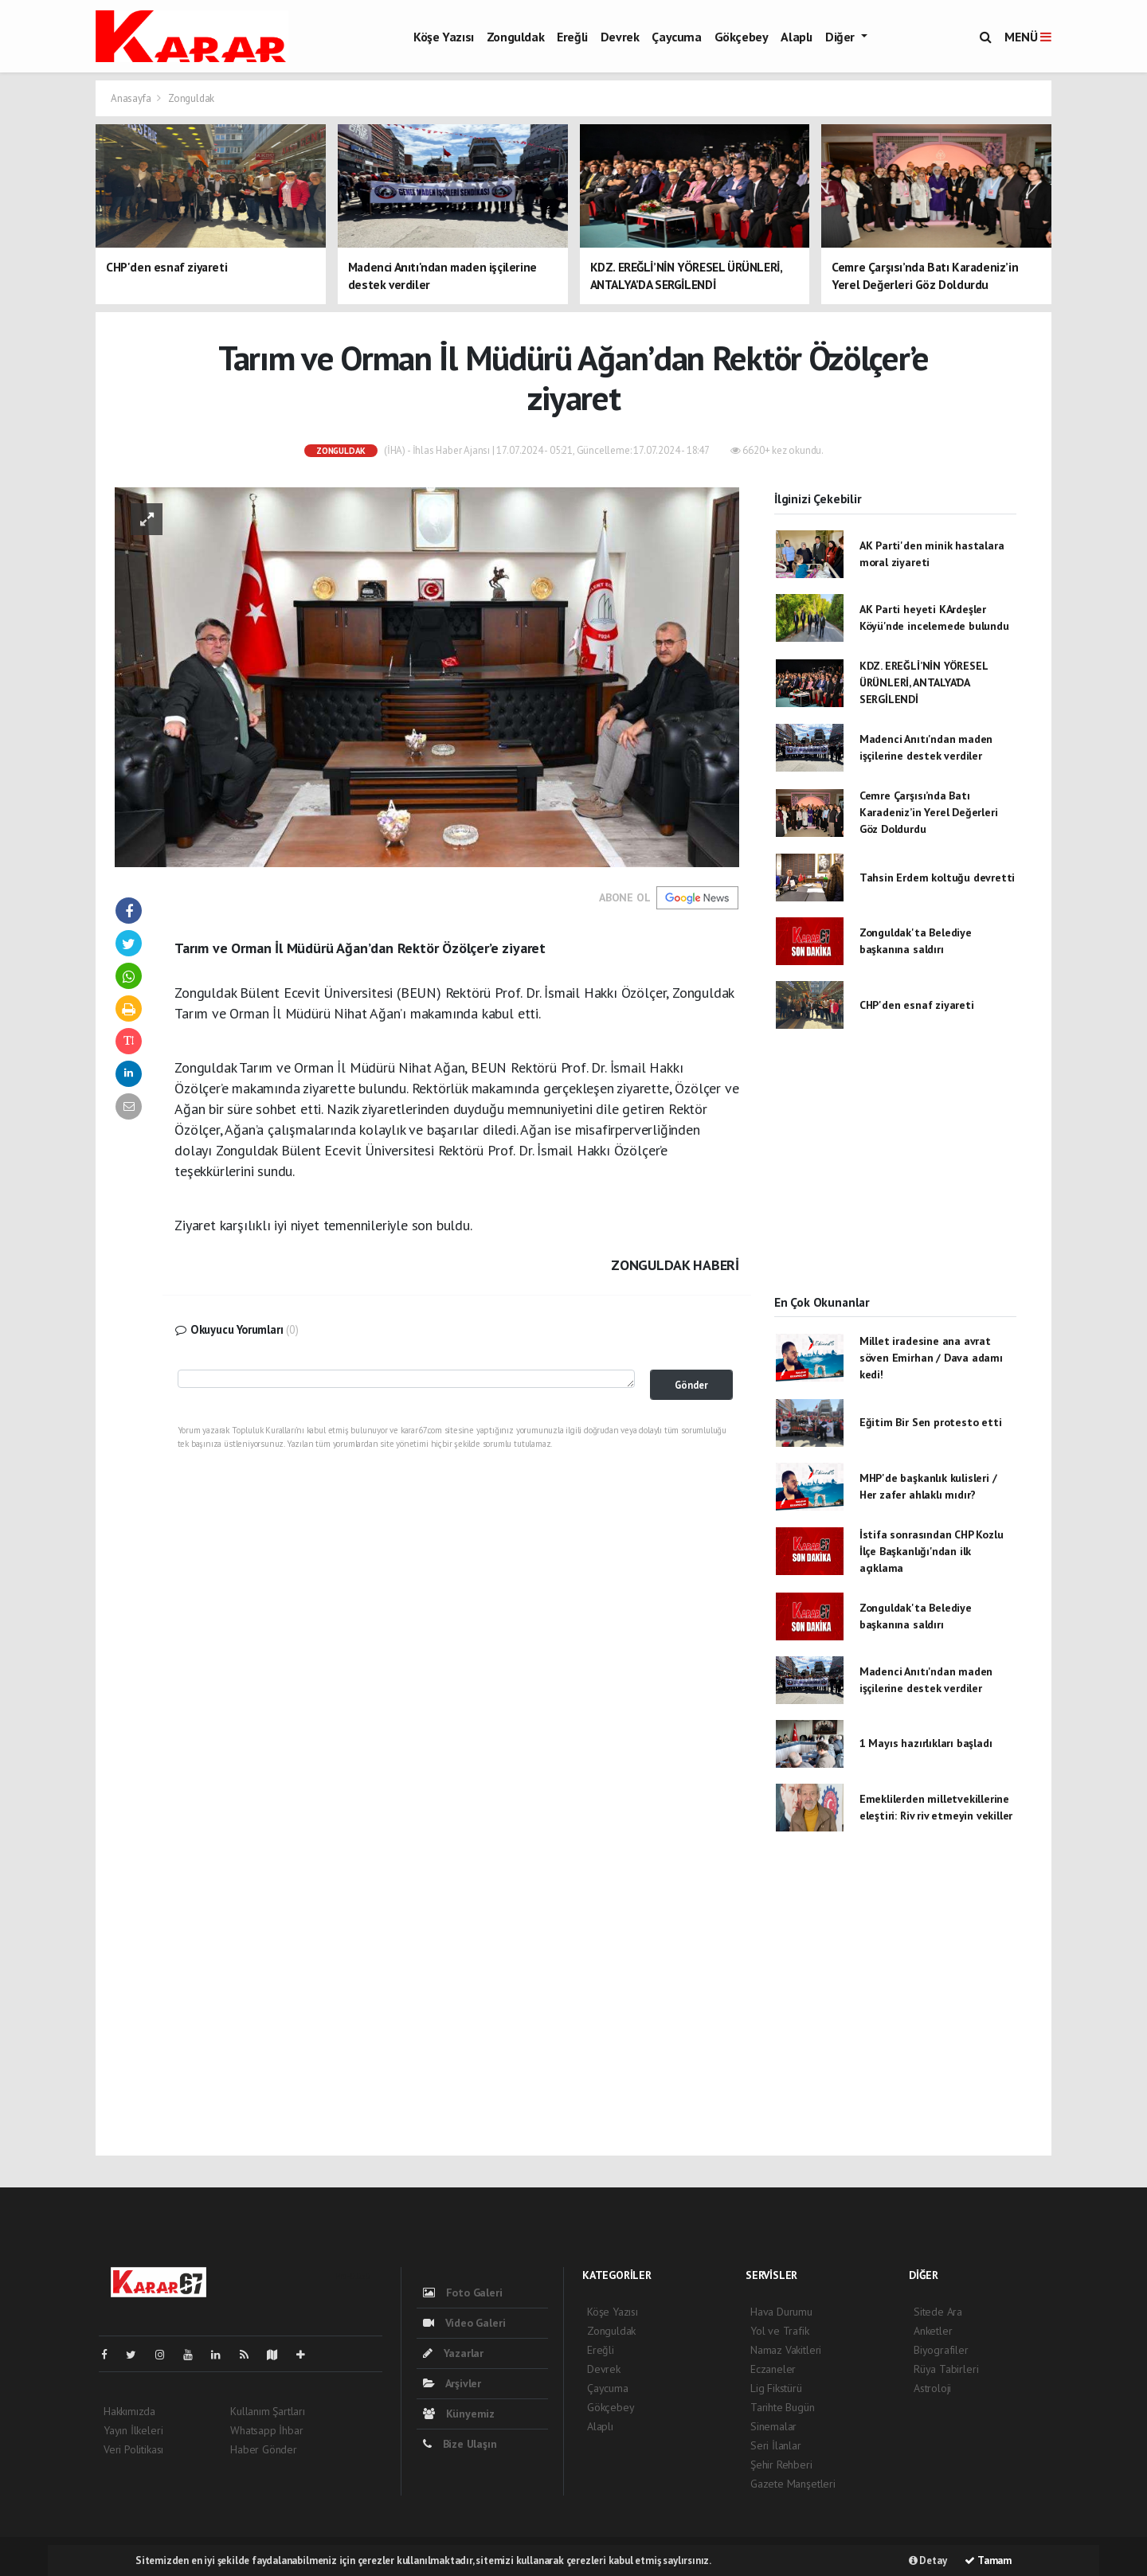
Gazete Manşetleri (793, 2483)
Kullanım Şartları (267, 2411)
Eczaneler (773, 2369)
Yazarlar (453, 2353)
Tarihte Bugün (782, 2407)
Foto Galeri (463, 2292)
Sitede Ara (938, 2311)
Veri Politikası (133, 2449)
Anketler (933, 2331)
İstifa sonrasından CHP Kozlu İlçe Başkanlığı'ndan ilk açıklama (931, 1551)
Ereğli (572, 37)
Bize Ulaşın (460, 2444)
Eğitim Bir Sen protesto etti (930, 1422)
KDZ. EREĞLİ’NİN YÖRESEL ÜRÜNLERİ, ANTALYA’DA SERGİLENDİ (923, 682)
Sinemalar (773, 2426)
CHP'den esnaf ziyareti (916, 1005)
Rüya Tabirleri (946, 2369)
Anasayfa (132, 98)
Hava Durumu (781, 2311)
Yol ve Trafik (779, 2331)
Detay (928, 2560)
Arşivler (452, 2383)
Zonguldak (515, 37)
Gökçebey (741, 37)
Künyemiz (459, 2413)
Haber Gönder (263, 2449)
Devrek (620, 37)
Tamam (988, 2560)
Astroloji (932, 2388)
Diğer (841, 37)
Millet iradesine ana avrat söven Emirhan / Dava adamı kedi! (931, 1358)
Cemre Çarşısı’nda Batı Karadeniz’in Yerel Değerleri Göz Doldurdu (928, 812)
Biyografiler (941, 2350)
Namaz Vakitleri (785, 2350)
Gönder (691, 1384)
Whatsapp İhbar (266, 2430)
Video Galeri (464, 2323)
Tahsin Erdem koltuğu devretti (937, 877)
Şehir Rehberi (781, 2464)
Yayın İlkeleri (133, 2430)
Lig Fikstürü (776, 2388)
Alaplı (796, 37)
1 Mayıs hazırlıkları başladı (925, 1743)
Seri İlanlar (775, 2445)
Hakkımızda (129, 2411)
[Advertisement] (895, 1175)
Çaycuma (676, 37)
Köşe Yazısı (443, 37)
